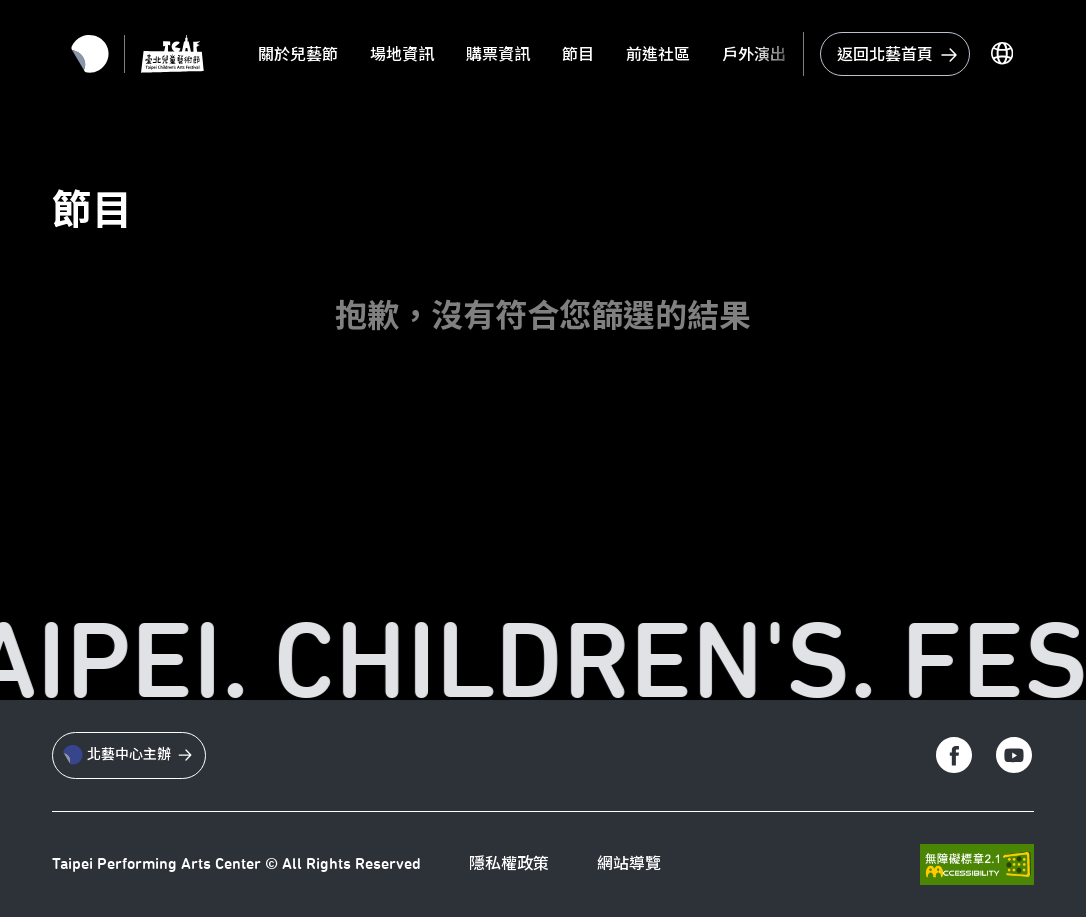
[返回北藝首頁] (90, 54)
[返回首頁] (172, 54)
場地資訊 (402, 55)
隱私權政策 (509, 864)
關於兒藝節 (298, 55)
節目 (578, 55)
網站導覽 (629, 864)
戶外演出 (754, 55)
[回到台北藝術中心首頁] (895, 54)
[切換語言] (1002, 54)
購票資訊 (498, 55)
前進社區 (658, 55)
